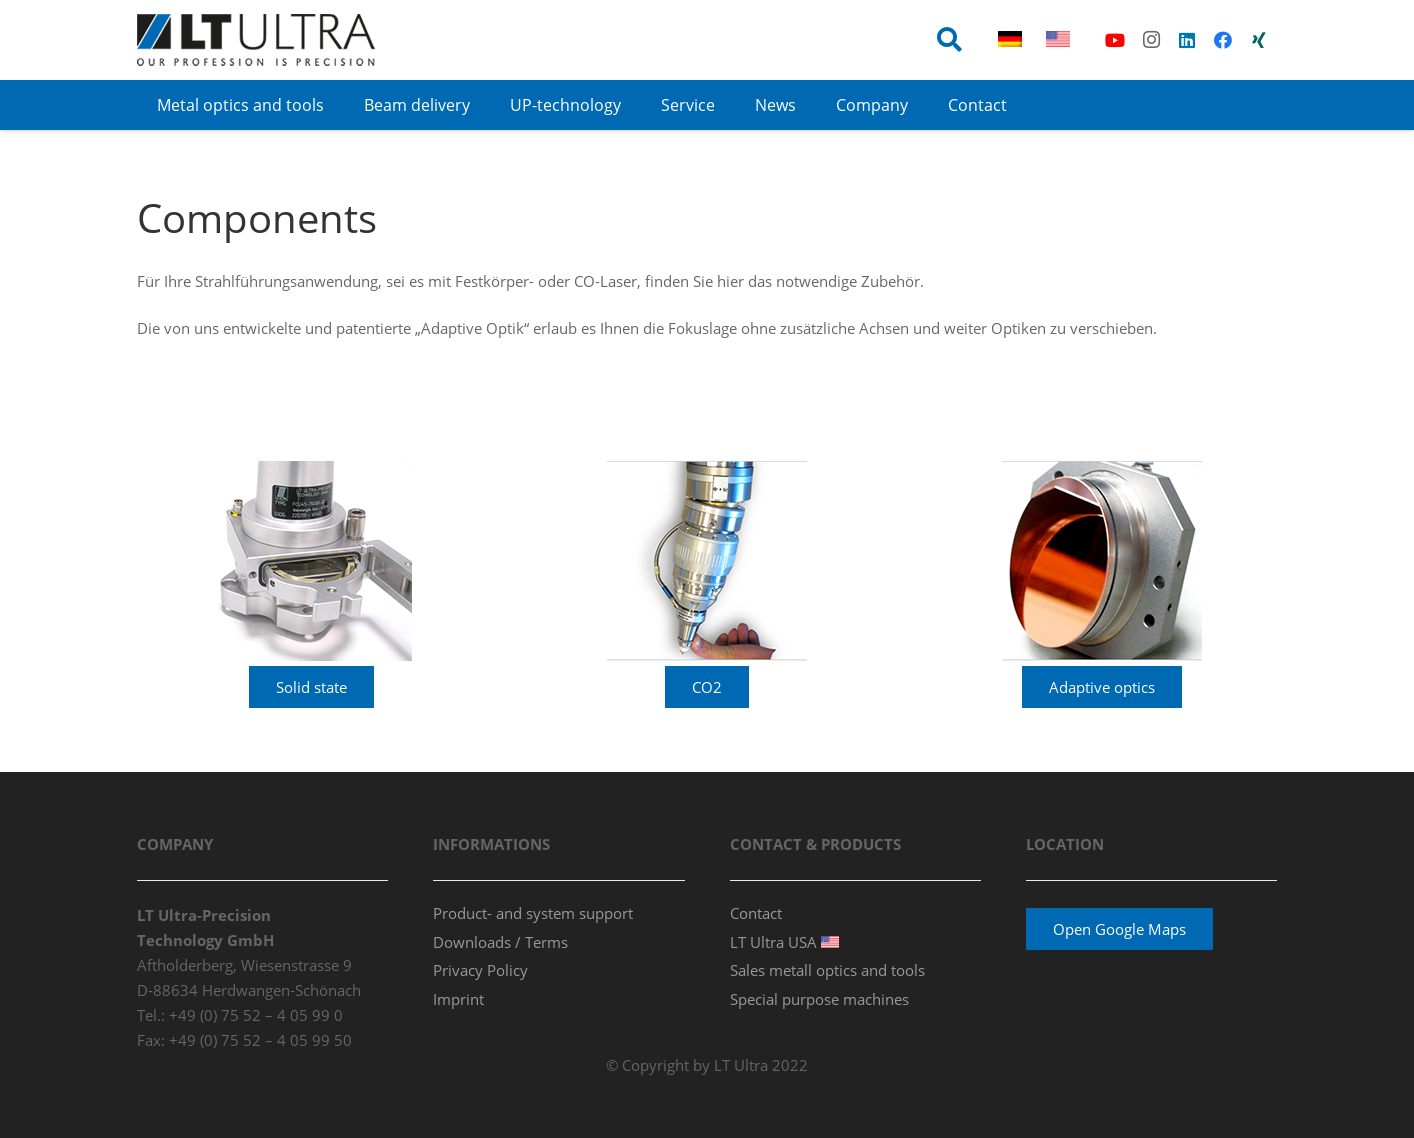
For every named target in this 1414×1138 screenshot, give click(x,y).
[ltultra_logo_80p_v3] (256, 40)
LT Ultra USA (784, 942)
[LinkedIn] (1187, 40)
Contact (756, 913)
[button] (949, 40)
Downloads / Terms (500, 942)
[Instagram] (1151, 40)
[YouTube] (1115, 40)
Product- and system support (533, 913)
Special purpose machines (819, 999)
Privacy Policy (480, 970)
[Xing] (1259, 40)
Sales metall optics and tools (827, 970)
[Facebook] (1223, 40)
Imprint (458, 999)
